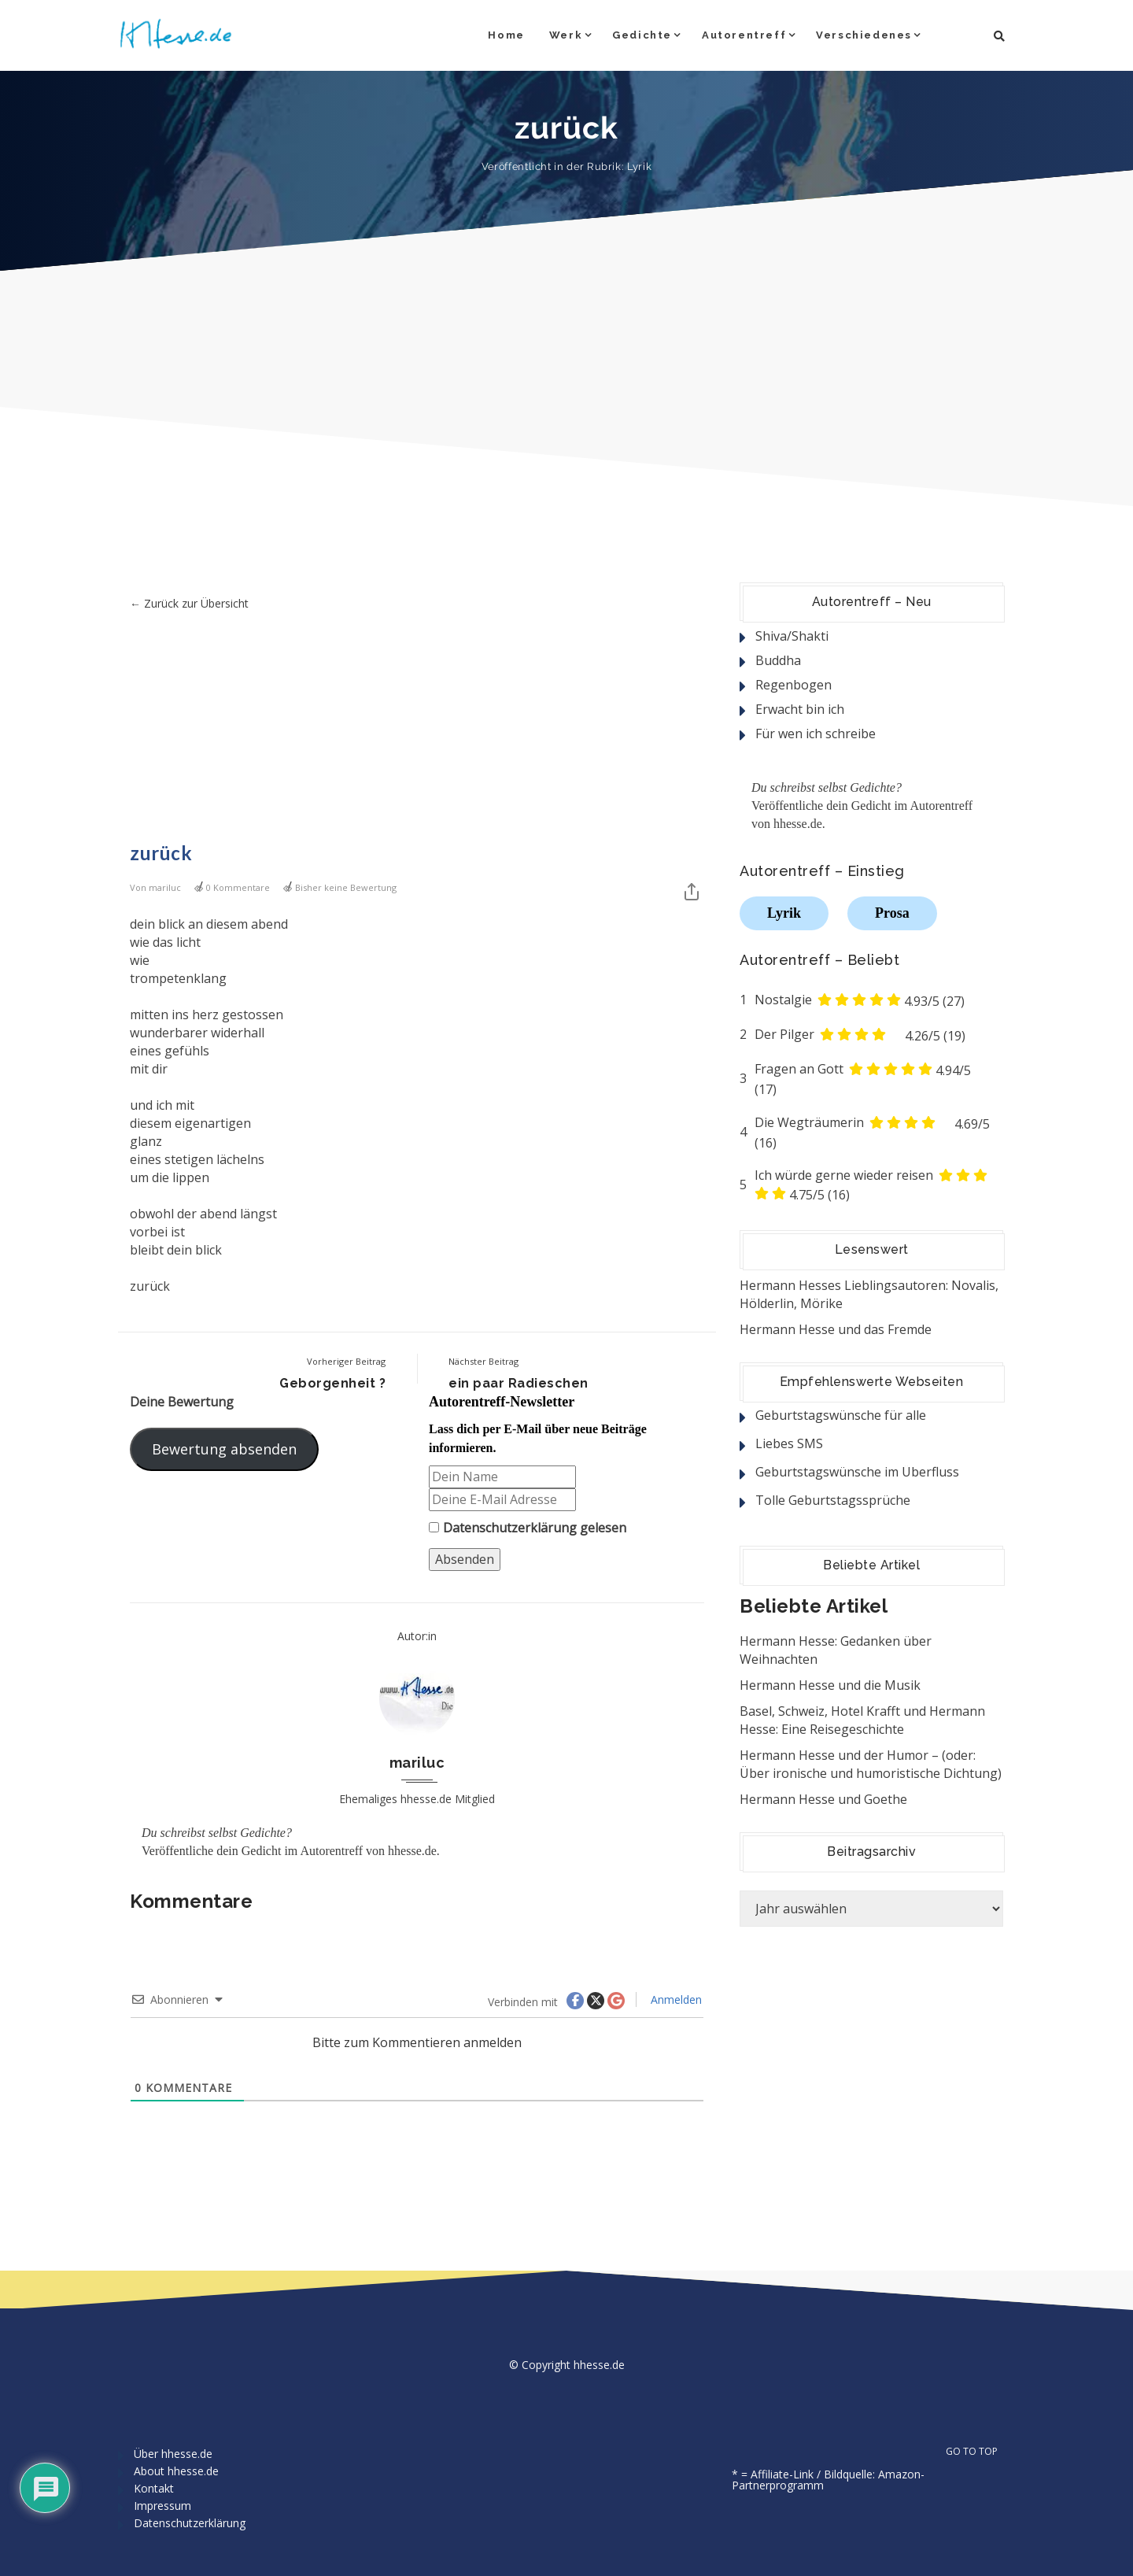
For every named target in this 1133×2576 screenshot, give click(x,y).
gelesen (527, 1527)
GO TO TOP (980, 2451)
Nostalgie (783, 999)
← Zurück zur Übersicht (189, 603)
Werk (565, 35)
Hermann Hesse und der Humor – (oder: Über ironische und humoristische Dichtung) (871, 1764)
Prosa (892, 913)
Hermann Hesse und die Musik (830, 1685)
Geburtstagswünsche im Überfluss (857, 1471)
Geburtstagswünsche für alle (840, 1415)
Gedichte (642, 35)
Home (506, 35)
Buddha (778, 660)
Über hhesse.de (173, 2453)
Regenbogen (793, 684)
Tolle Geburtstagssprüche (832, 1500)
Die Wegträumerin (809, 1122)
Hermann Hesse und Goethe (823, 1799)
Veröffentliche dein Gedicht (211, 1850)
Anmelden (675, 1999)
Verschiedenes (864, 35)
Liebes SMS (789, 1443)
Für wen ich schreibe (815, 733)
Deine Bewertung (182, 1401)
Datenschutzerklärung (510, 1527)
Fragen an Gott (799, 1068)
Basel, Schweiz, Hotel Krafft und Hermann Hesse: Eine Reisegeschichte (862, 1720)
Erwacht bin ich (799, 709)
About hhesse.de (176, 2470)
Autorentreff (744, 35)
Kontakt (154, 2488)
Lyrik (639, 166)
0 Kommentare (238, 887)
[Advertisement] (417, 730)
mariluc (165, 887)
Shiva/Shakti (792, 636)
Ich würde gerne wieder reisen (844, 1175)
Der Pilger (784, 1034)
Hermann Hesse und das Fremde (836, 1329)
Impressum (162, 2505)
